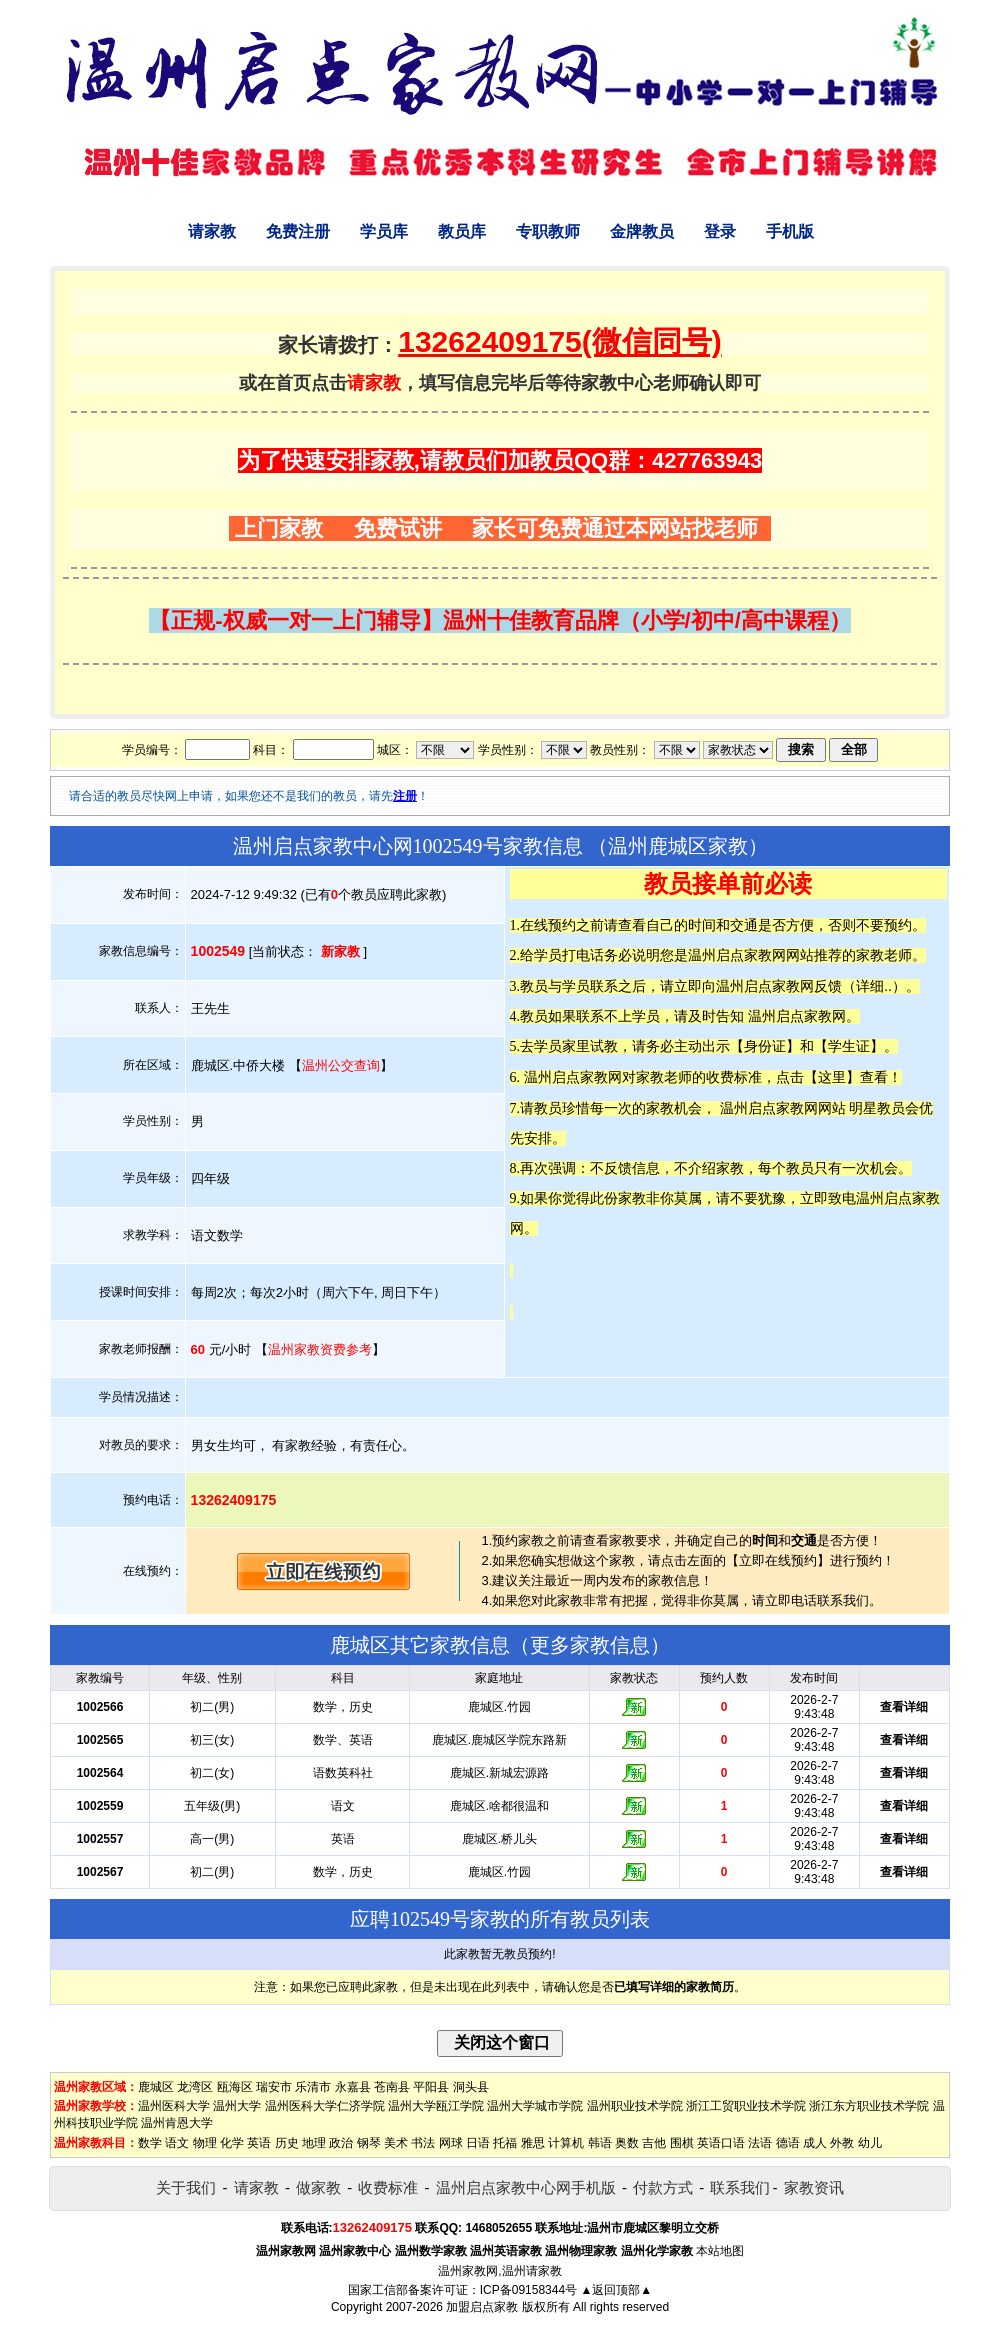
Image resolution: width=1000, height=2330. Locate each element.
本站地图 (720, 2251)
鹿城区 (156, 2087)
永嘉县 (353, 2087)
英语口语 (721, 2143)
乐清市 (313, 2087)
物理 (205, 2143)
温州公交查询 (341, 1065)
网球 (451, 2143)
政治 (341, 2143)
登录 (720, 231)
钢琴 (369, 2143)
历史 (287, 2143)
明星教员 (877, 1108)
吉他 (654, 2143)
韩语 (600, 2143)
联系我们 (740, 2187)
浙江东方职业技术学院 (869, 2106)
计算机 (566, 2143)
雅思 (533, 2143)
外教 (842, 2143)
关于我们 (186, 2187)
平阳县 (431, 2087)
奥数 (627, 2143)
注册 (405, 796)
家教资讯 (814, 2187)
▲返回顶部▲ (616, 2290)
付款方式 (663, 2187)
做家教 (318, 2187)
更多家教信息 (590, 1645)
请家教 (212, 231)
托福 (505, 2143)
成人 (815, 2143)
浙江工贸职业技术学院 (746, 2106)
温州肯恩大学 (177, 2123)
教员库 (462, 231)
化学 (232, 2143)
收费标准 (388, 2187)
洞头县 (471, 2087)
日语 (478, 2143)
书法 (423, 2143)
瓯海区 (235, 2087)
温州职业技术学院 (635, 2106)
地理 (314, 2143)
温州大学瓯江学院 (436, 2106)
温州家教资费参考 (320, 1349)
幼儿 (870, 2143)
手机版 (790, 231)
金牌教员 (642, 231)
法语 (760, 2143)
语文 (177, 2143)
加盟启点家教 (482, 2307)
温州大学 (237, 2106)
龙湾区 (195, 2087)
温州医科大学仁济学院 (325, 2106)
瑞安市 (274, 2087)
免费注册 (298, 231)
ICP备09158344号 (528, 2290)
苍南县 (392, 2087)
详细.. (874, 986)
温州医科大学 (174, 2106)
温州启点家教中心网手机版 (526, 2187)
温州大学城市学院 (535, 2106)
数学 (150, 2143)
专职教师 (548, 231)
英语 (259, 2143)
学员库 (384, 231)
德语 (788, 2143)
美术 (396, 2143)
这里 (832, 1077)
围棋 (682, 2143)
